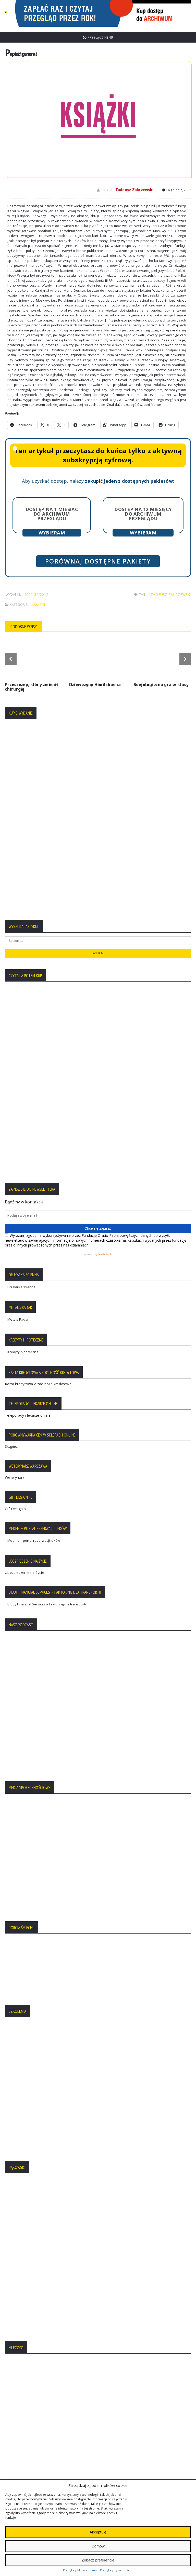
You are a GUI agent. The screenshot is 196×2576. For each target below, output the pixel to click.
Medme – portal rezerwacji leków (33, 1173)
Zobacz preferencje (98, 2560)
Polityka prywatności (115, 2570)
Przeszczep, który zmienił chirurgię (31, 683)
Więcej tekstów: (98, 2321)
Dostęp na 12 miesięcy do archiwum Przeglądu (143, 509)
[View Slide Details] (123, 11)
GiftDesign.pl (16, 1141)
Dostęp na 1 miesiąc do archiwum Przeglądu (52, 509)
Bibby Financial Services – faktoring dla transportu (47, 1237)
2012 (28, 590)
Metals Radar (18, 952)
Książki (38, 600)
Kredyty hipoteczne (23, 984)
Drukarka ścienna (21, 919)
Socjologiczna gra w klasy (161, 680)
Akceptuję (98, 2532)
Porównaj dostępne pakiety (98, 557)
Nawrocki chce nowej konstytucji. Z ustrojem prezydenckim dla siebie (83, 2299)
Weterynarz (14, 1110)
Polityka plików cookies (80, 2570)
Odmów (98, 2546)
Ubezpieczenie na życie (24, 1204)
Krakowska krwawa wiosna (45, 2258)
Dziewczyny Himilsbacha (95, 680)
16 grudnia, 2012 (176, 186)
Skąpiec (11, 1078)
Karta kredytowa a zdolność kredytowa (38, 1016)
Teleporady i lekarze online (28, 1047)
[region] (123, 11)
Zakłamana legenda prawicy (46, 2278)
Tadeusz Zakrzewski (135, 186)
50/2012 (41, 590)
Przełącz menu (98, 33)
